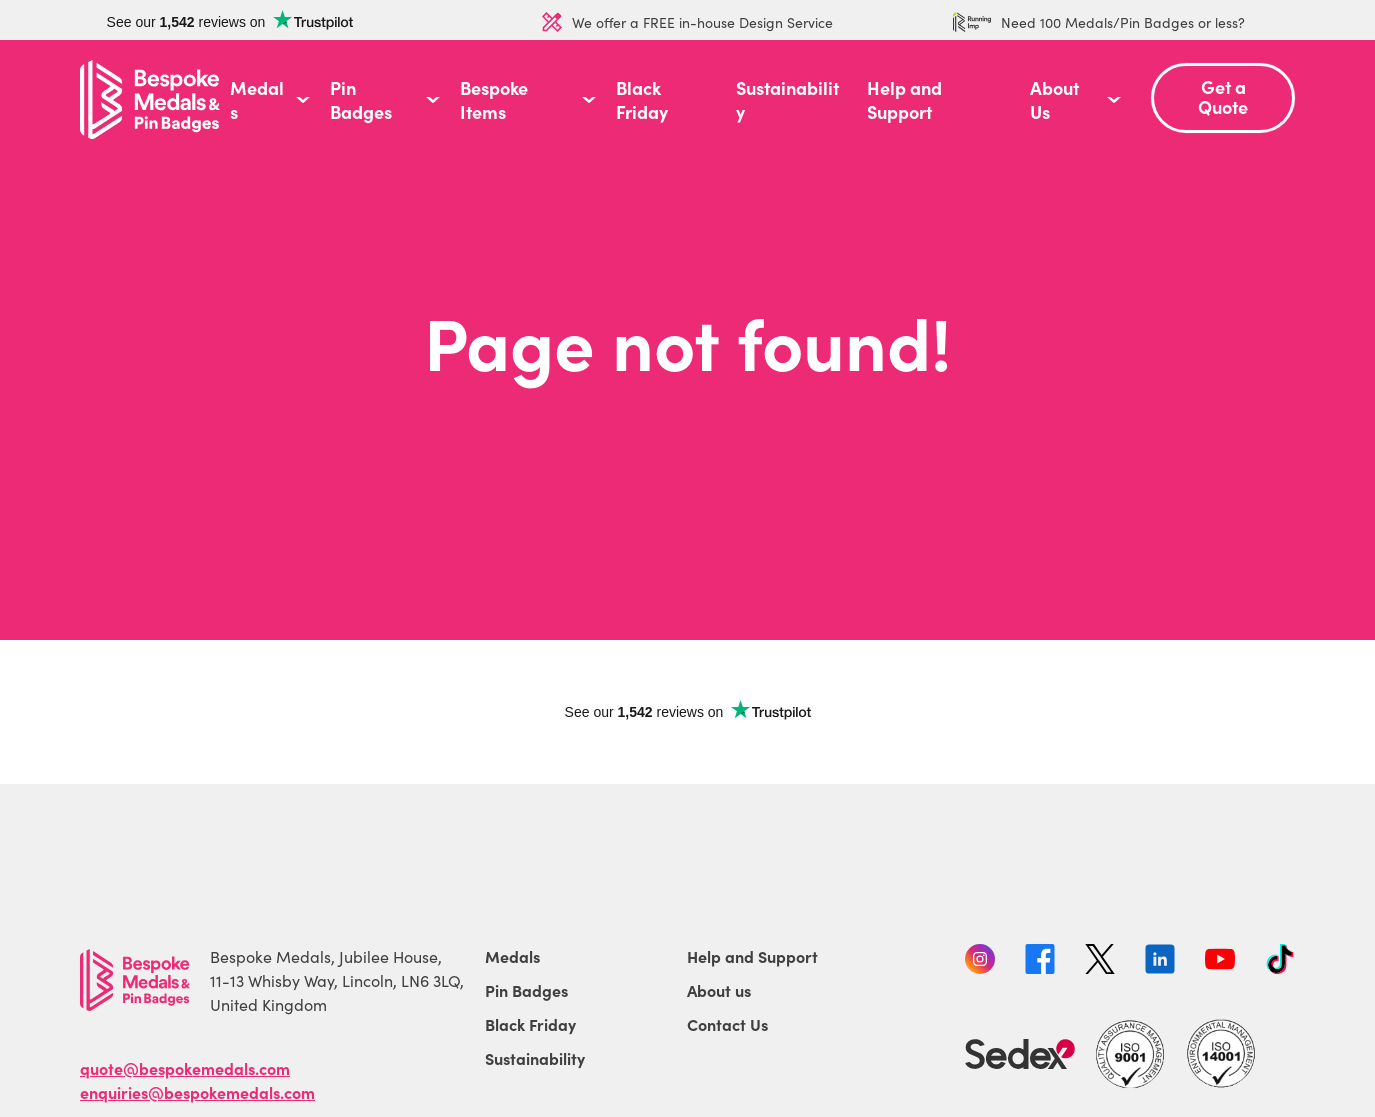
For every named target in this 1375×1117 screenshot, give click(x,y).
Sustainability (787, 100)
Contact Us (727, 1024)
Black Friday (642, 100)
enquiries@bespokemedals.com (197, 1092)
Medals (257, 100)
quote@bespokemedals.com (185, 1068)
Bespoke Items (494, 100)
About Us (1054, 100)
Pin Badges (361, 100)
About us (719, 990)
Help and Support (904, 100)
